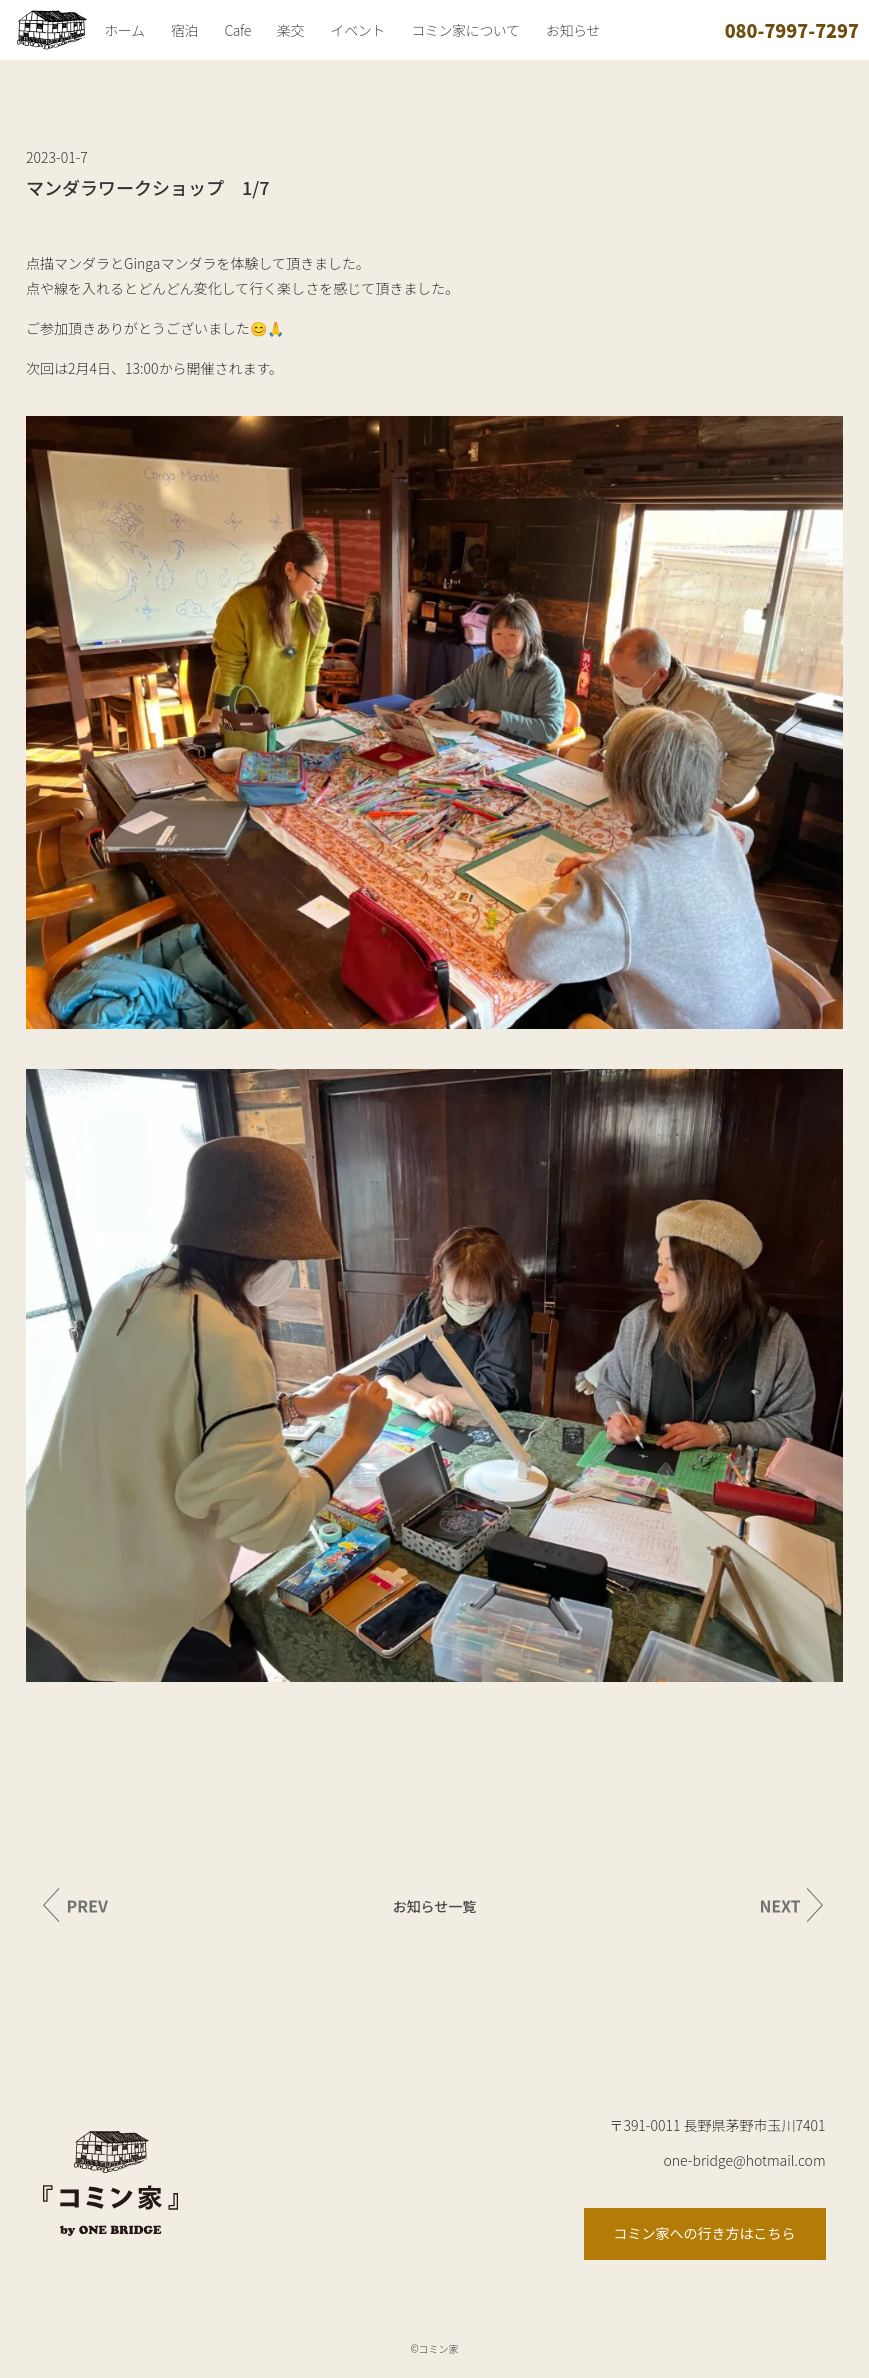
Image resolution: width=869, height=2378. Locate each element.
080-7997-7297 (792, 30)
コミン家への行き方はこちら (705, 2233)
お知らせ (573, 30)
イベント (358, 30)
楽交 (290, 30)
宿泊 (184, 30)
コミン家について (465, 30)
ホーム (124, 30)
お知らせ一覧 (435, 1906)
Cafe (237, 30)
